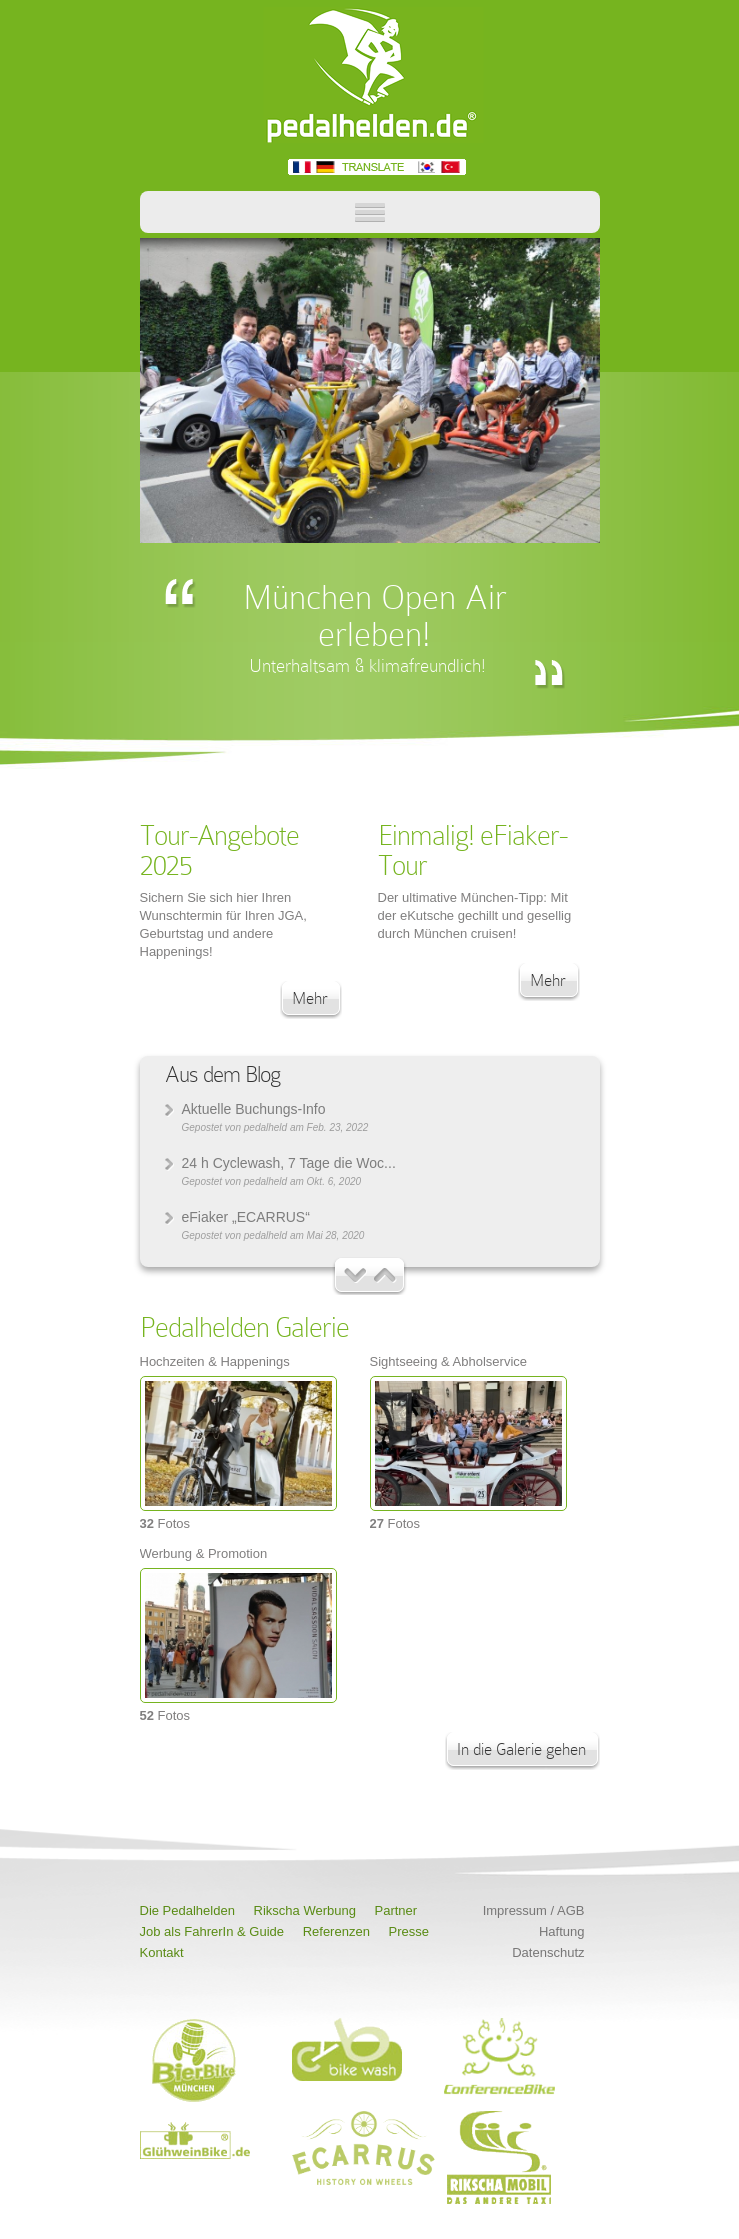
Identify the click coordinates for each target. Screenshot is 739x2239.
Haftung (562, 1931)
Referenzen (336, 1931)
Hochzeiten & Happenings (215, 1361)
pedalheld (265, 1127)
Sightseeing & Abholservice (449, 1361)
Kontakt (162, 1952)
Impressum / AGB (534, 1910)
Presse (409, 1931)
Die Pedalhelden (187, 1910)
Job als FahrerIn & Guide (212, 1931)
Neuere (385, 1275)
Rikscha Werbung (305, 1910)
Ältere (355, 1275)
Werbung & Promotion (204, 1553)
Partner (396, 1910)
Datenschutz (548, 1952)
